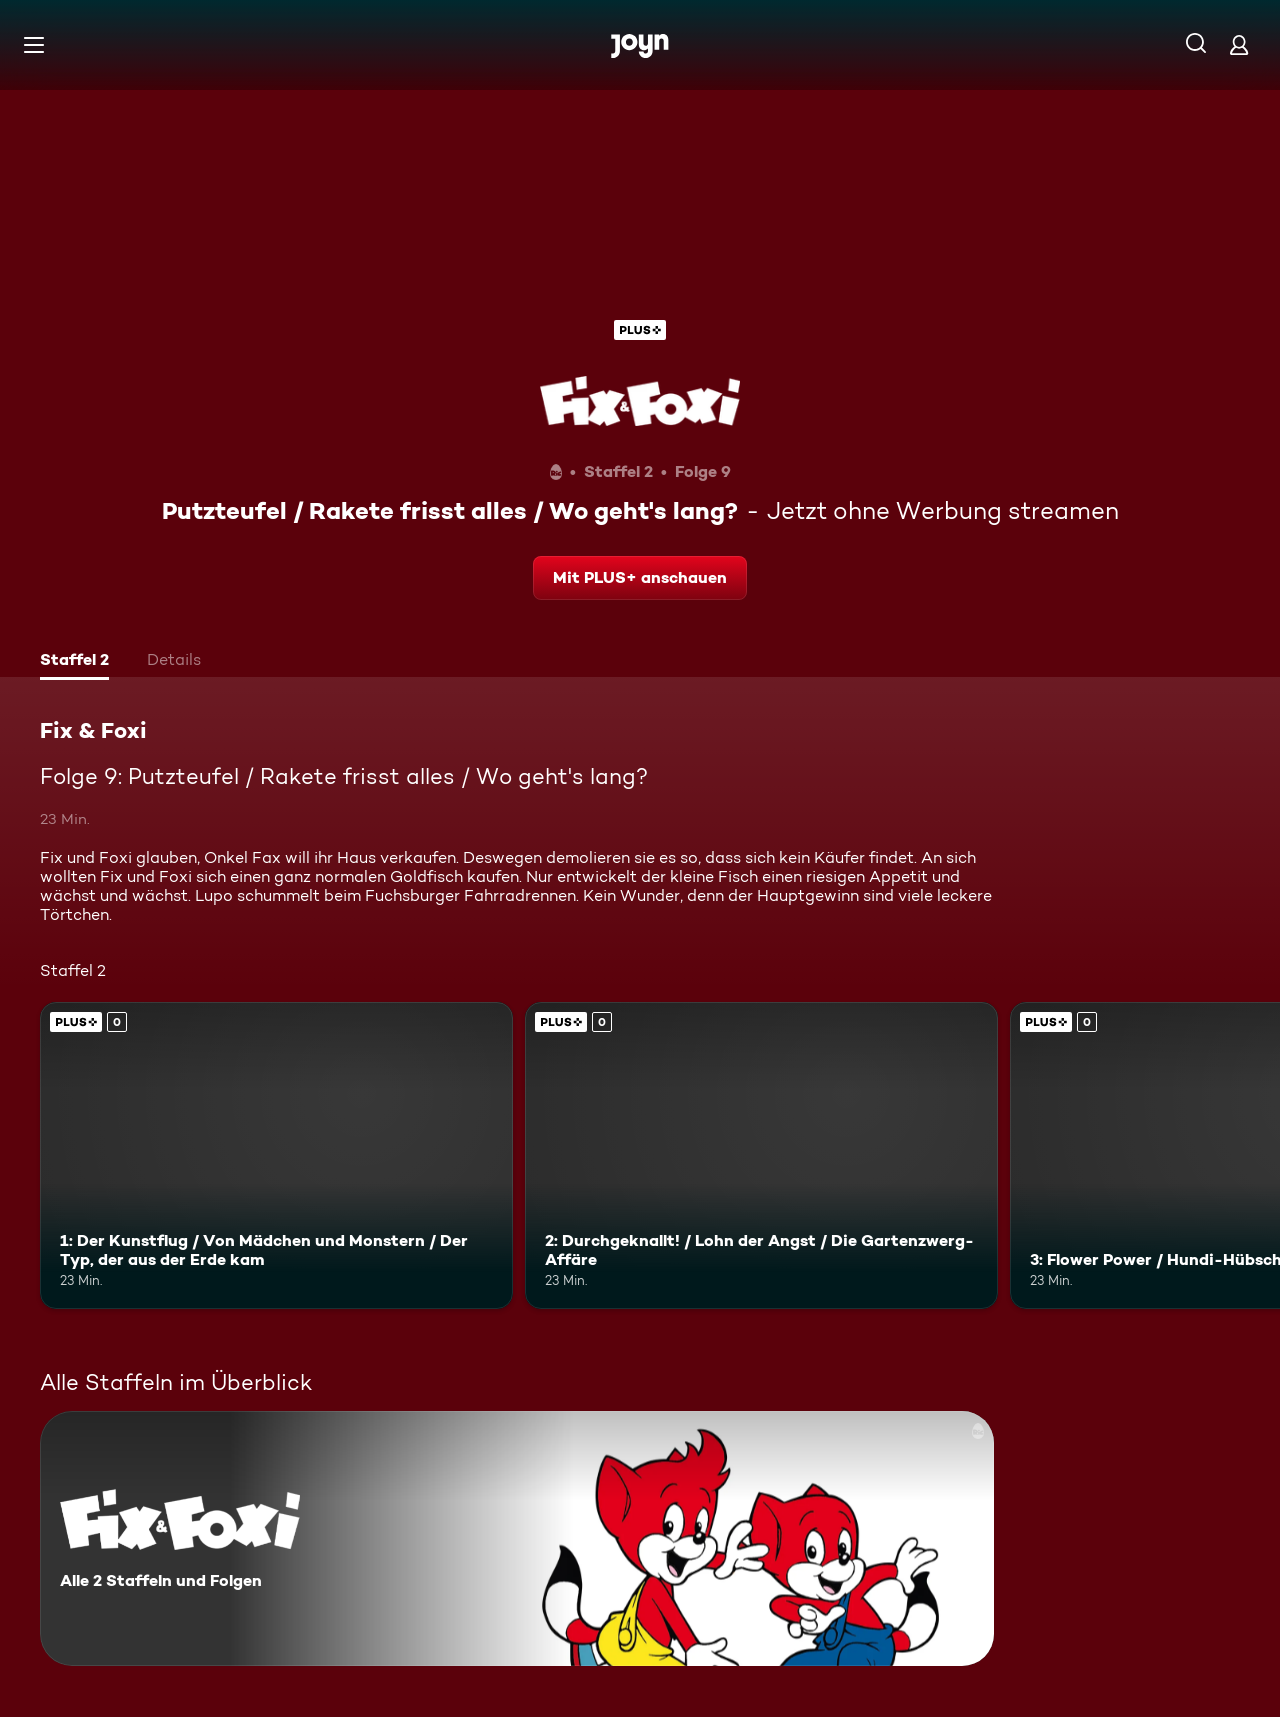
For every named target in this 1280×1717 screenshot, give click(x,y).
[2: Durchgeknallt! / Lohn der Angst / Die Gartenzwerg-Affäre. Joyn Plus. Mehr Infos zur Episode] (761, 1155)
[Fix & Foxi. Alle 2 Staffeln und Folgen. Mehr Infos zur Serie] (517, 1538)
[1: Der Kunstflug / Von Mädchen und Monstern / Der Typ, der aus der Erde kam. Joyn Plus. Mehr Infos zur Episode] (276, 1155)
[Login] (1239, 44)
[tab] (74, 662)
